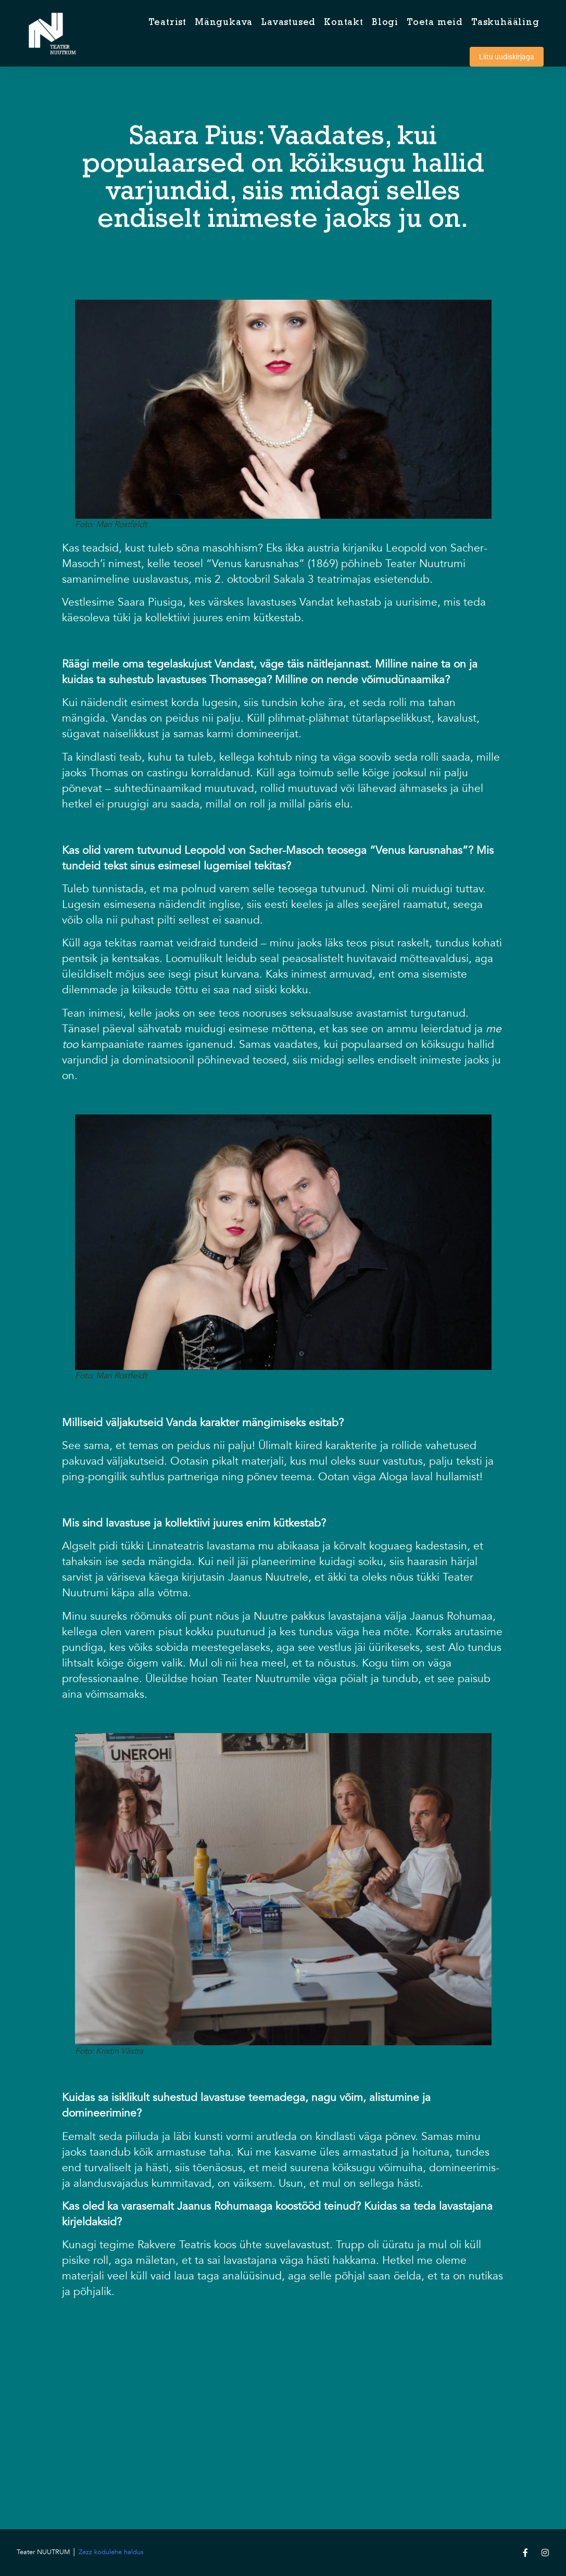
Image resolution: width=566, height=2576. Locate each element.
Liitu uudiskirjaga (506, 57)
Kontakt (343, 23)
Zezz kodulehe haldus (111, 2552)
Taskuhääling (505, 23)
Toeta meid (435, 23)
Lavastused (288, 23)
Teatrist (167, 23)
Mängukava (224, 23)
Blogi (385, 23)
